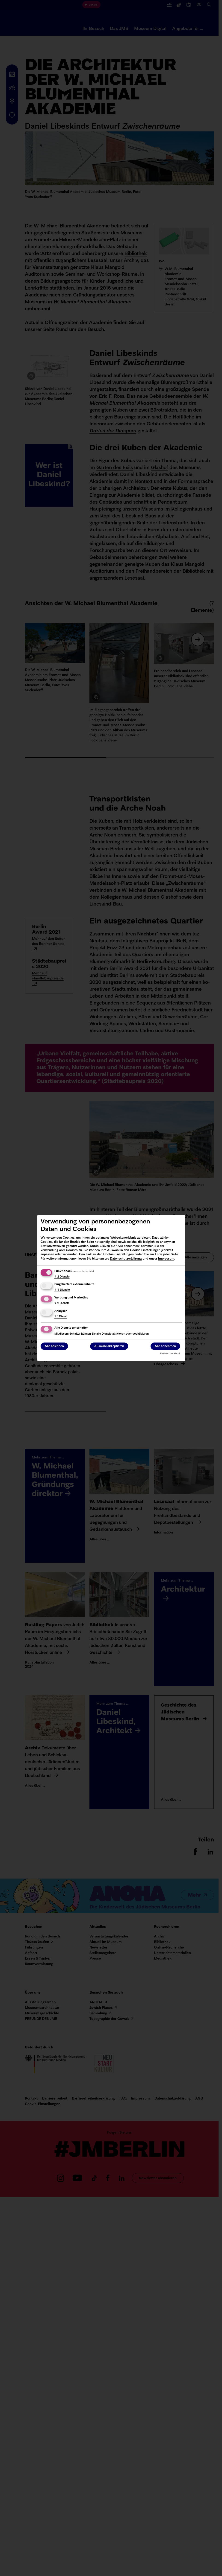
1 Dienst (60, 1316)
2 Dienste (62, 1276)
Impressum (166, 1258)
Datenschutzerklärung (126, 1258)
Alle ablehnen (54, 1346)
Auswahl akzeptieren (109, 1346)
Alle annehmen (165, 1346)
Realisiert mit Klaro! (170, 1354)
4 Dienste (62, 1290)
